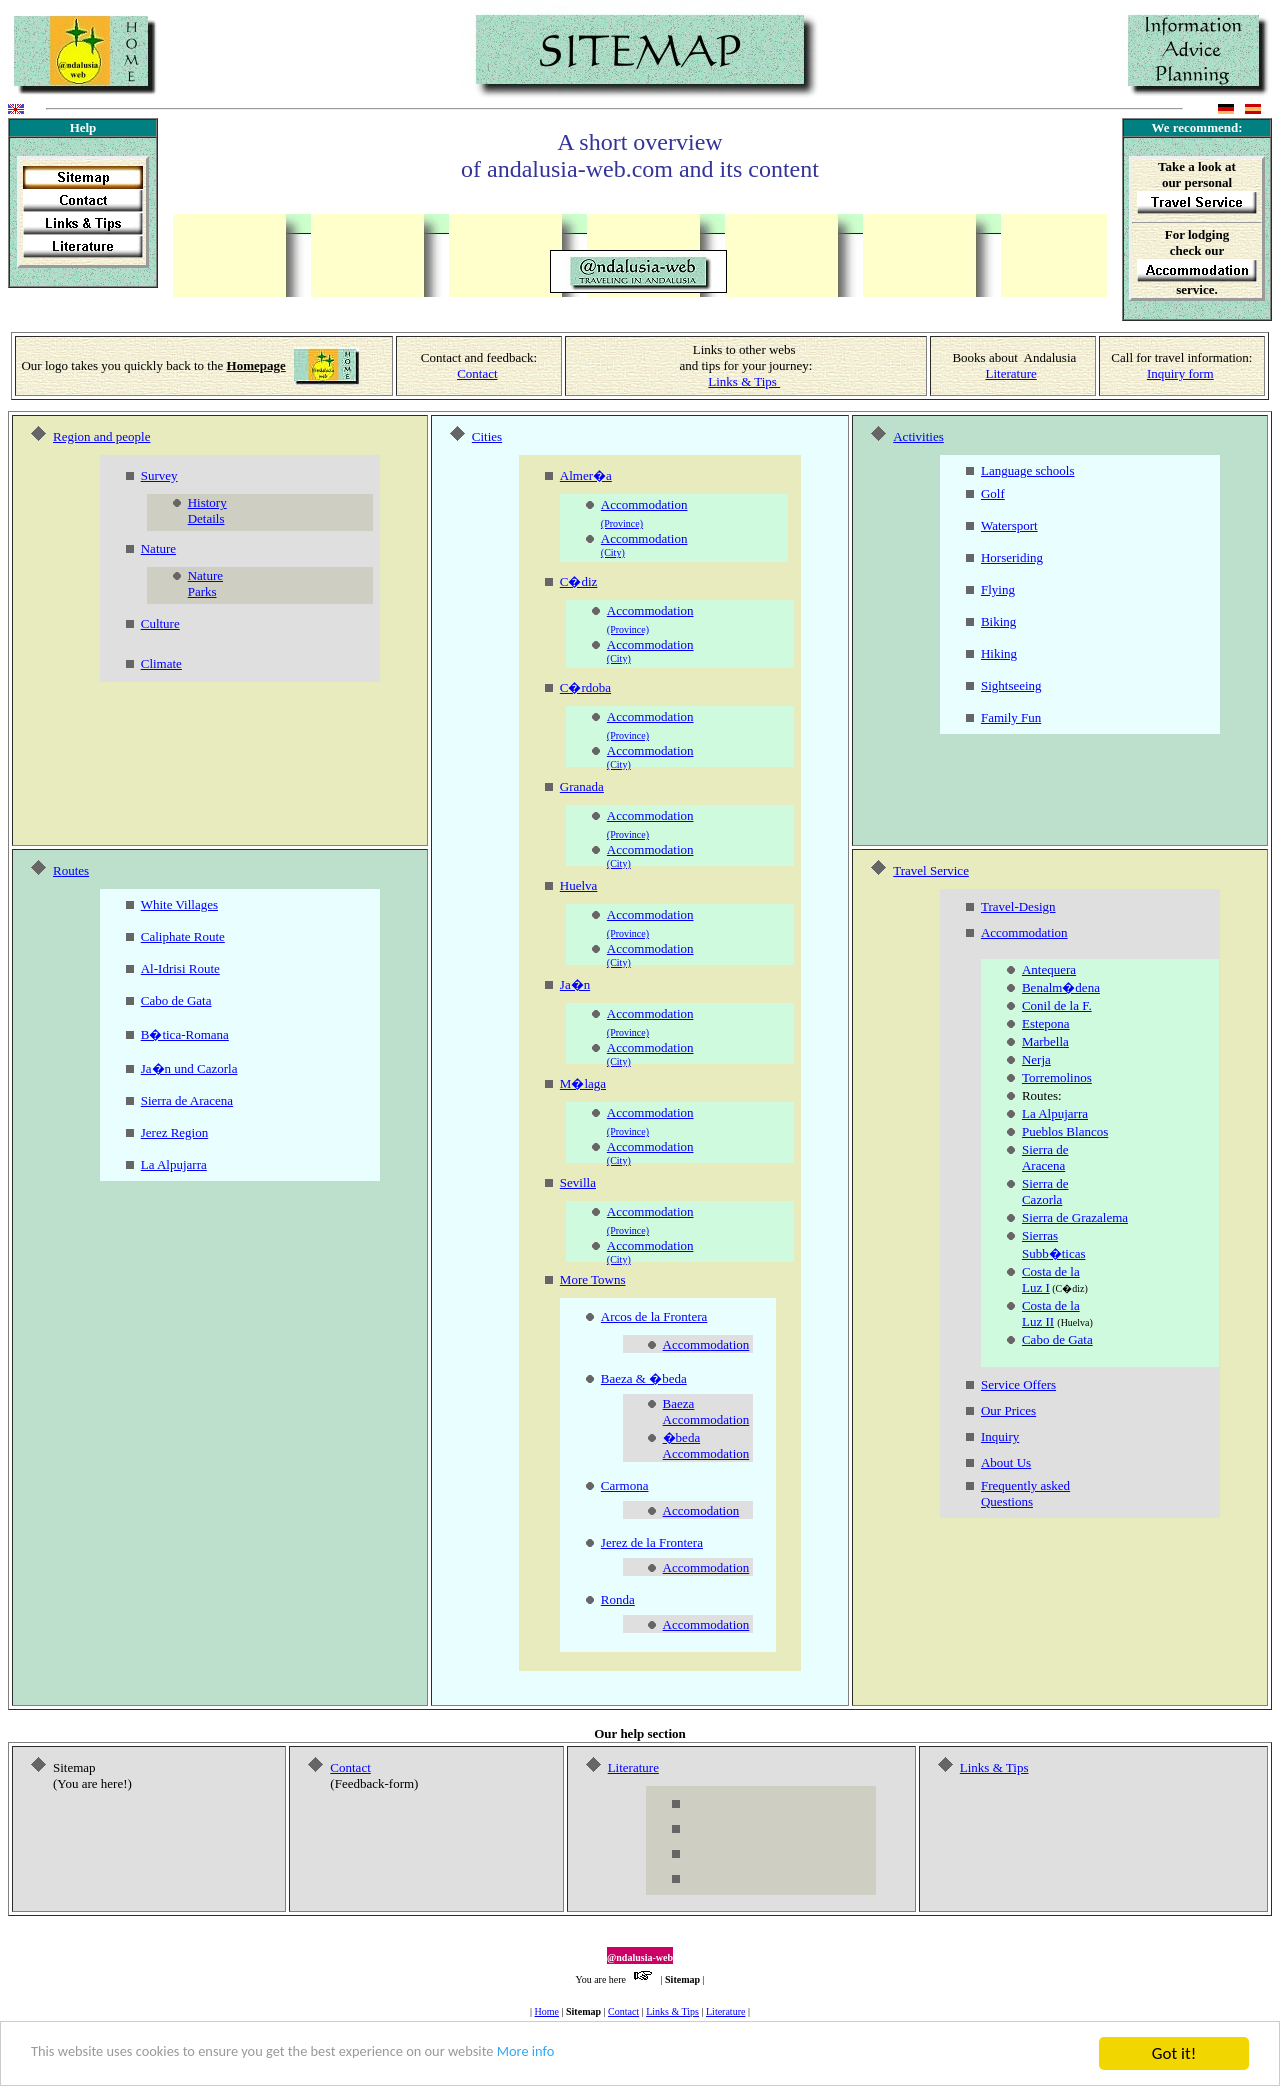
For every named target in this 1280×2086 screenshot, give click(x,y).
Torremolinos (1057, 1077)
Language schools (1028, 470)
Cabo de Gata (1057, 1339)
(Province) (622, 523)
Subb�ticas (1054, 1253)
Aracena (1043, 1165)
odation (729, 1344)
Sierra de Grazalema (1075, 1217)
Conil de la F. (1057, 1005)
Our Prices (1008, 1410)
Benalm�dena (1061, 987)
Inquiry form (1180, 373)
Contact (477, 373)
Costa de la (1051, 1271)
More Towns (593, 1279)
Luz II (1038, 1321)
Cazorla (1042, 1199)
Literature (1010, 373)
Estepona (1046, 1023)
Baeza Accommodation (706, 1411)
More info (616, 2054)
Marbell (1042, 1041)
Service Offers (1018, 1384)
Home (547, 2011)
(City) (613, 552)
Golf (993, 493)
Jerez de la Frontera (652, 1542)
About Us (1006, 1462)
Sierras (1040, 1235)
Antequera (1049, 969)
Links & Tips (672, 2011)
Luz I (1036, 1287)
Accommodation (644, 504)
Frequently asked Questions (1025, 1493)
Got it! (1174, 2053)
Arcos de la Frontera (654, 1316)
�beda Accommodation (706, 1445)
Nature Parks (205, 583)
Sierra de (1045, 1149)
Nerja (1036, 1059)
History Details (207, 510)
